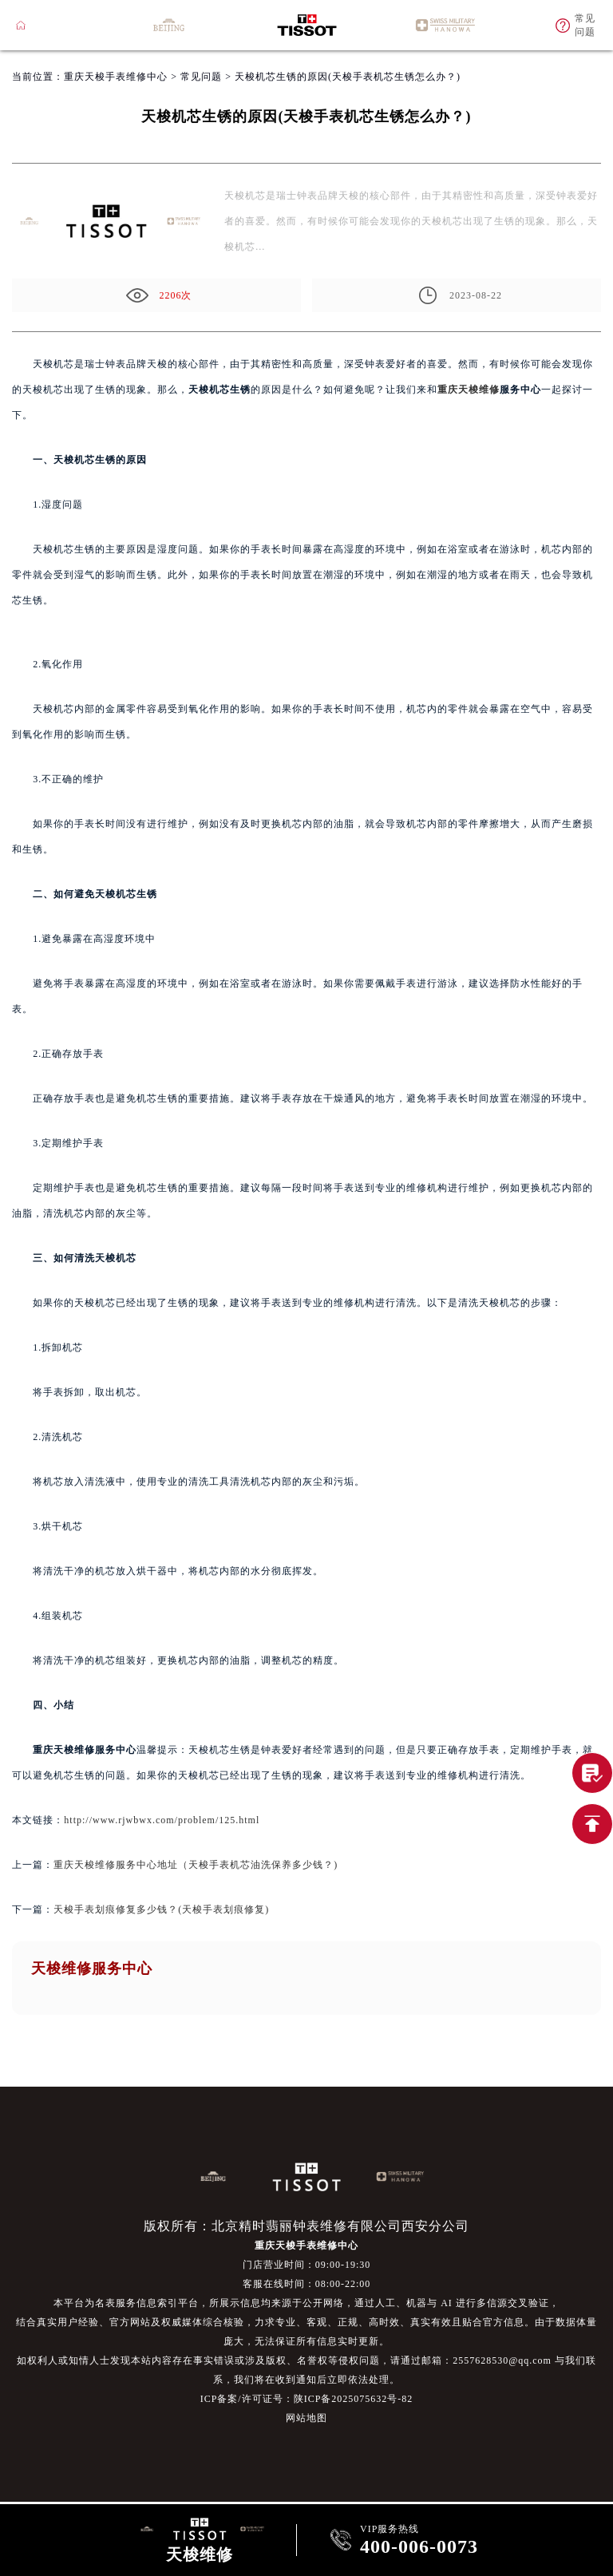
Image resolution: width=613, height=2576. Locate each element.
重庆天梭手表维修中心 (116, 76)
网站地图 (306, 2418)
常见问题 (201, 76)
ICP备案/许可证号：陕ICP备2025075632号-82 (306, 2398)
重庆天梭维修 (468, 389)
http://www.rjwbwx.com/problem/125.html (161, 1820)
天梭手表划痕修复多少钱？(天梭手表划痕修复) (161, 1909)
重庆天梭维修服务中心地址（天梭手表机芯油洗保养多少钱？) (195, 1864)
